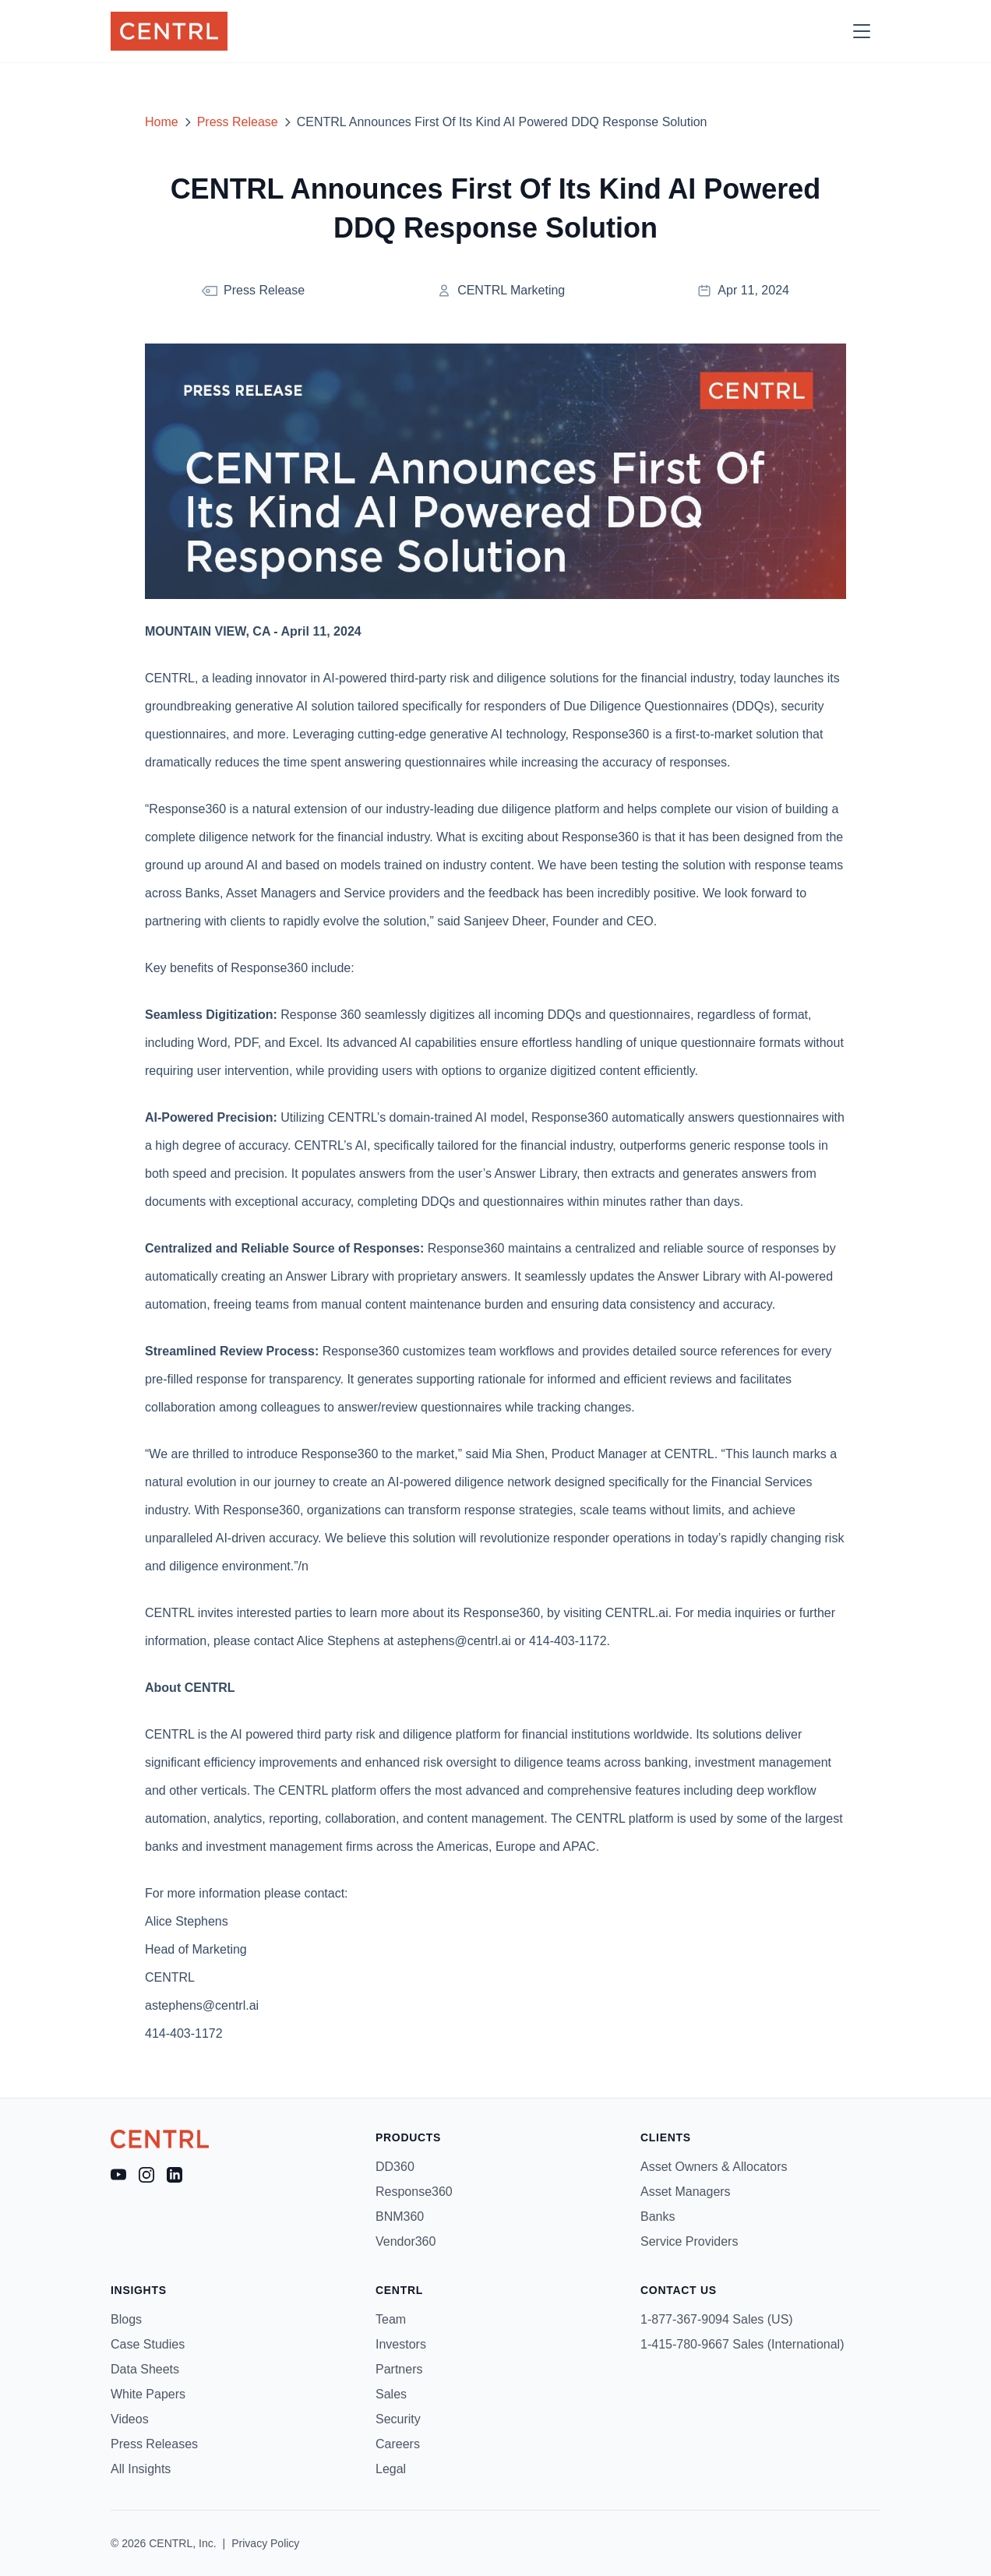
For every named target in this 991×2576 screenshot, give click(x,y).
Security (398, 2419)
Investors (401, 2344)
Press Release (237, 122)
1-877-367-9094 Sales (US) (716, 2319)
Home (161, 122)
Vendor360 (406, 2241)
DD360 (395, 2166)
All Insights (141, 2469)
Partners (399, 2369)
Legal (391, 2469)
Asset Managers (685, 2191)
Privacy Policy (265, 2543)
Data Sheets (145, 2369)
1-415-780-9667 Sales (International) (742, 2344)
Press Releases (154, 2444)
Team (391, 2319)
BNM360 (400, 2216)
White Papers (148, 2394)
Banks (657, 2216)
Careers (398, 2444)
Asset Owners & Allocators (714, 2166)
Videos (130, 2419)
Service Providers (689, 2241)
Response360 (414, 2191)
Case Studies (148, 2344)
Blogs (126, 2319)
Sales (391, 2394)
